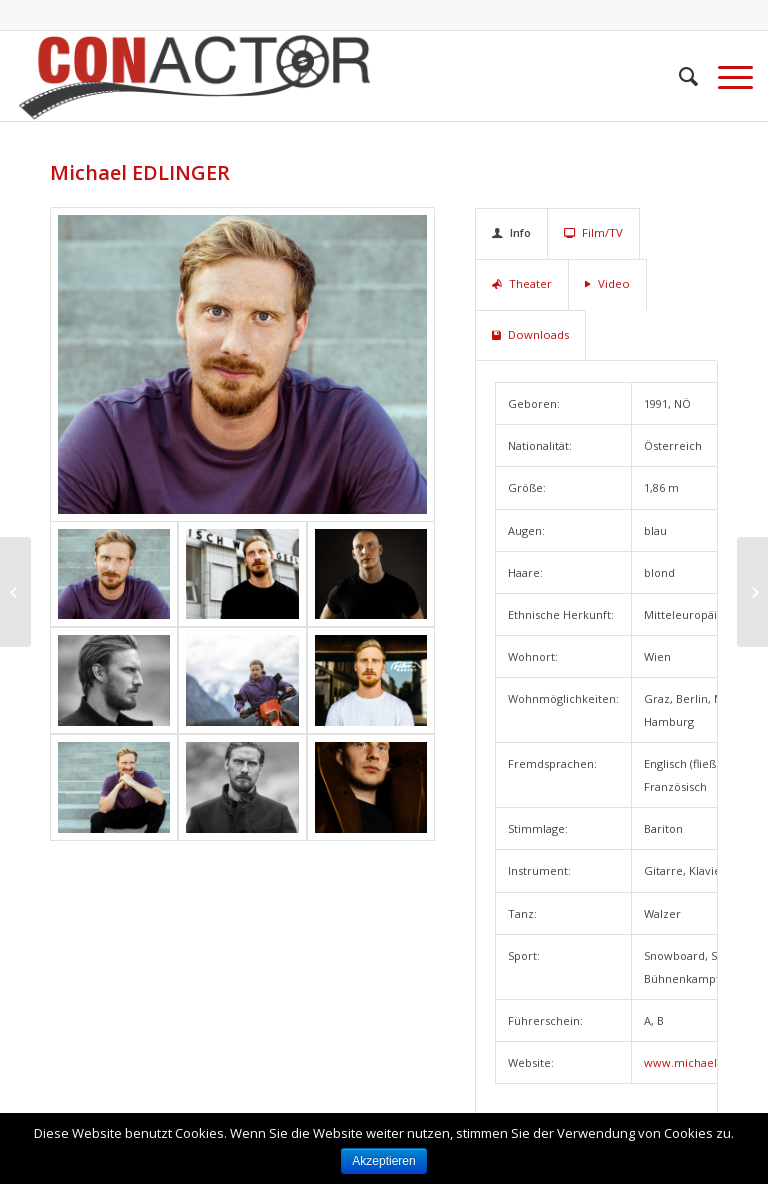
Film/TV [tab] (593, 232)
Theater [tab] (522, 283)
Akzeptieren (383, 1161)
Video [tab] (607, 283)
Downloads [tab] (530, 334)
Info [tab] (511, 232)
